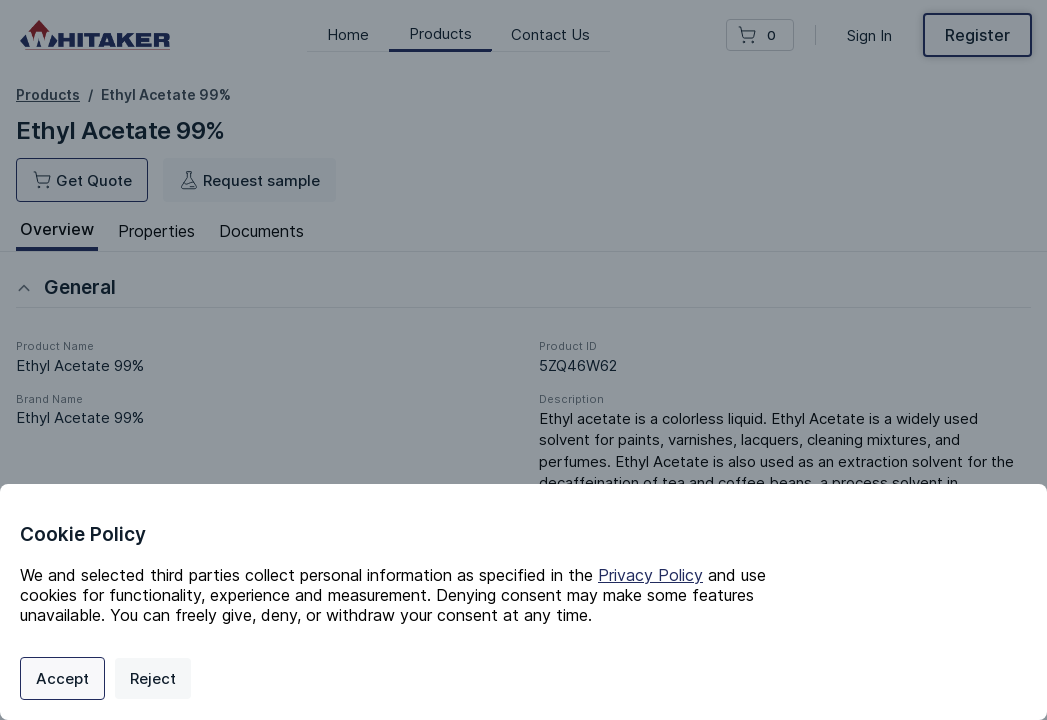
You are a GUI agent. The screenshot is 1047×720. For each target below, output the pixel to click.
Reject (153, 678)
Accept (62, 678)
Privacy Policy (650, 575)
